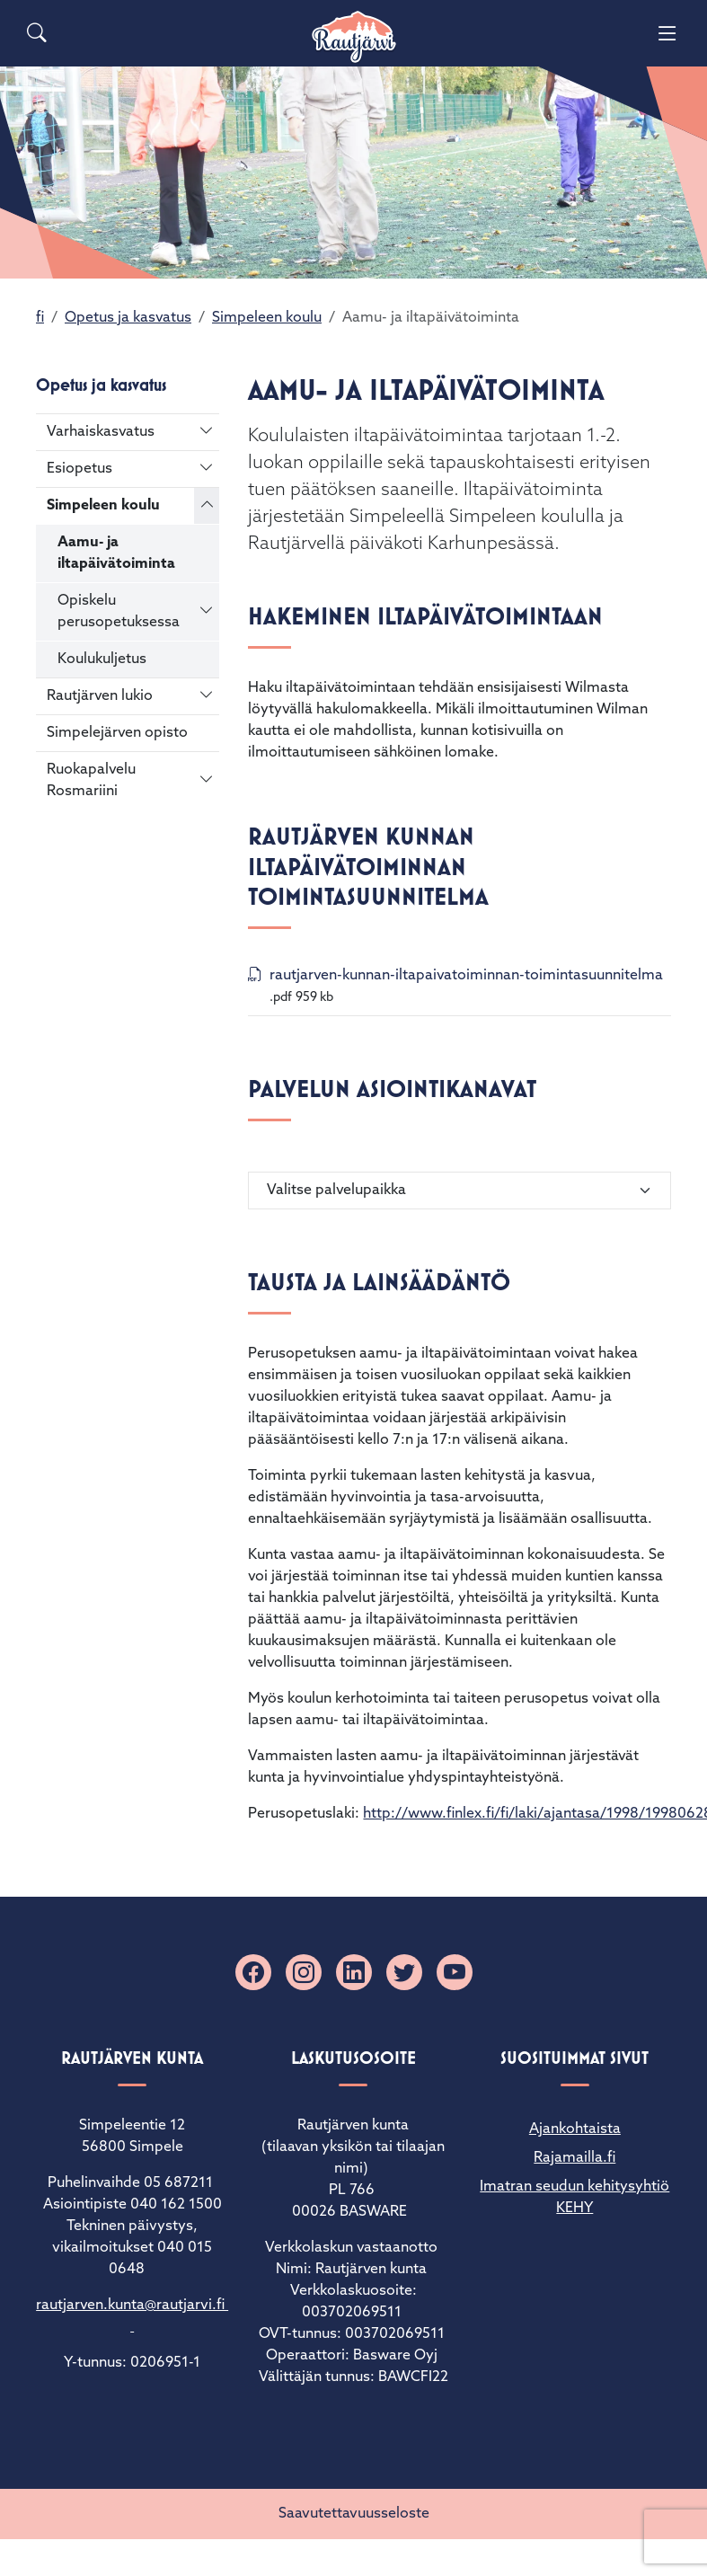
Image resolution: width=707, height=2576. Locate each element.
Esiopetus (79, 469)
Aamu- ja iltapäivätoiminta (116, 553)
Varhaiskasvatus (101, 432)
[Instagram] (304, 1972)
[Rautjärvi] (354, 37)
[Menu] (667, 33)
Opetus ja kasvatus (128, 318)
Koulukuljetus (101, 659)
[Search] (37, 33)
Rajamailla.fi (574, 2158)
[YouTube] (455, 1972)
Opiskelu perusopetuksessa (118, 612)
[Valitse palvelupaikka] (459, 1190)
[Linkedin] (354, 1972)
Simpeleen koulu (267, 318)
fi (40, 318)
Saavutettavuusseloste (353, 2514)
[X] (404, 1972)
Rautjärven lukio (100, 696)
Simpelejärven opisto (117, 733)
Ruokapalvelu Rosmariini (91, 781)
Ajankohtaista (575, 2129)
